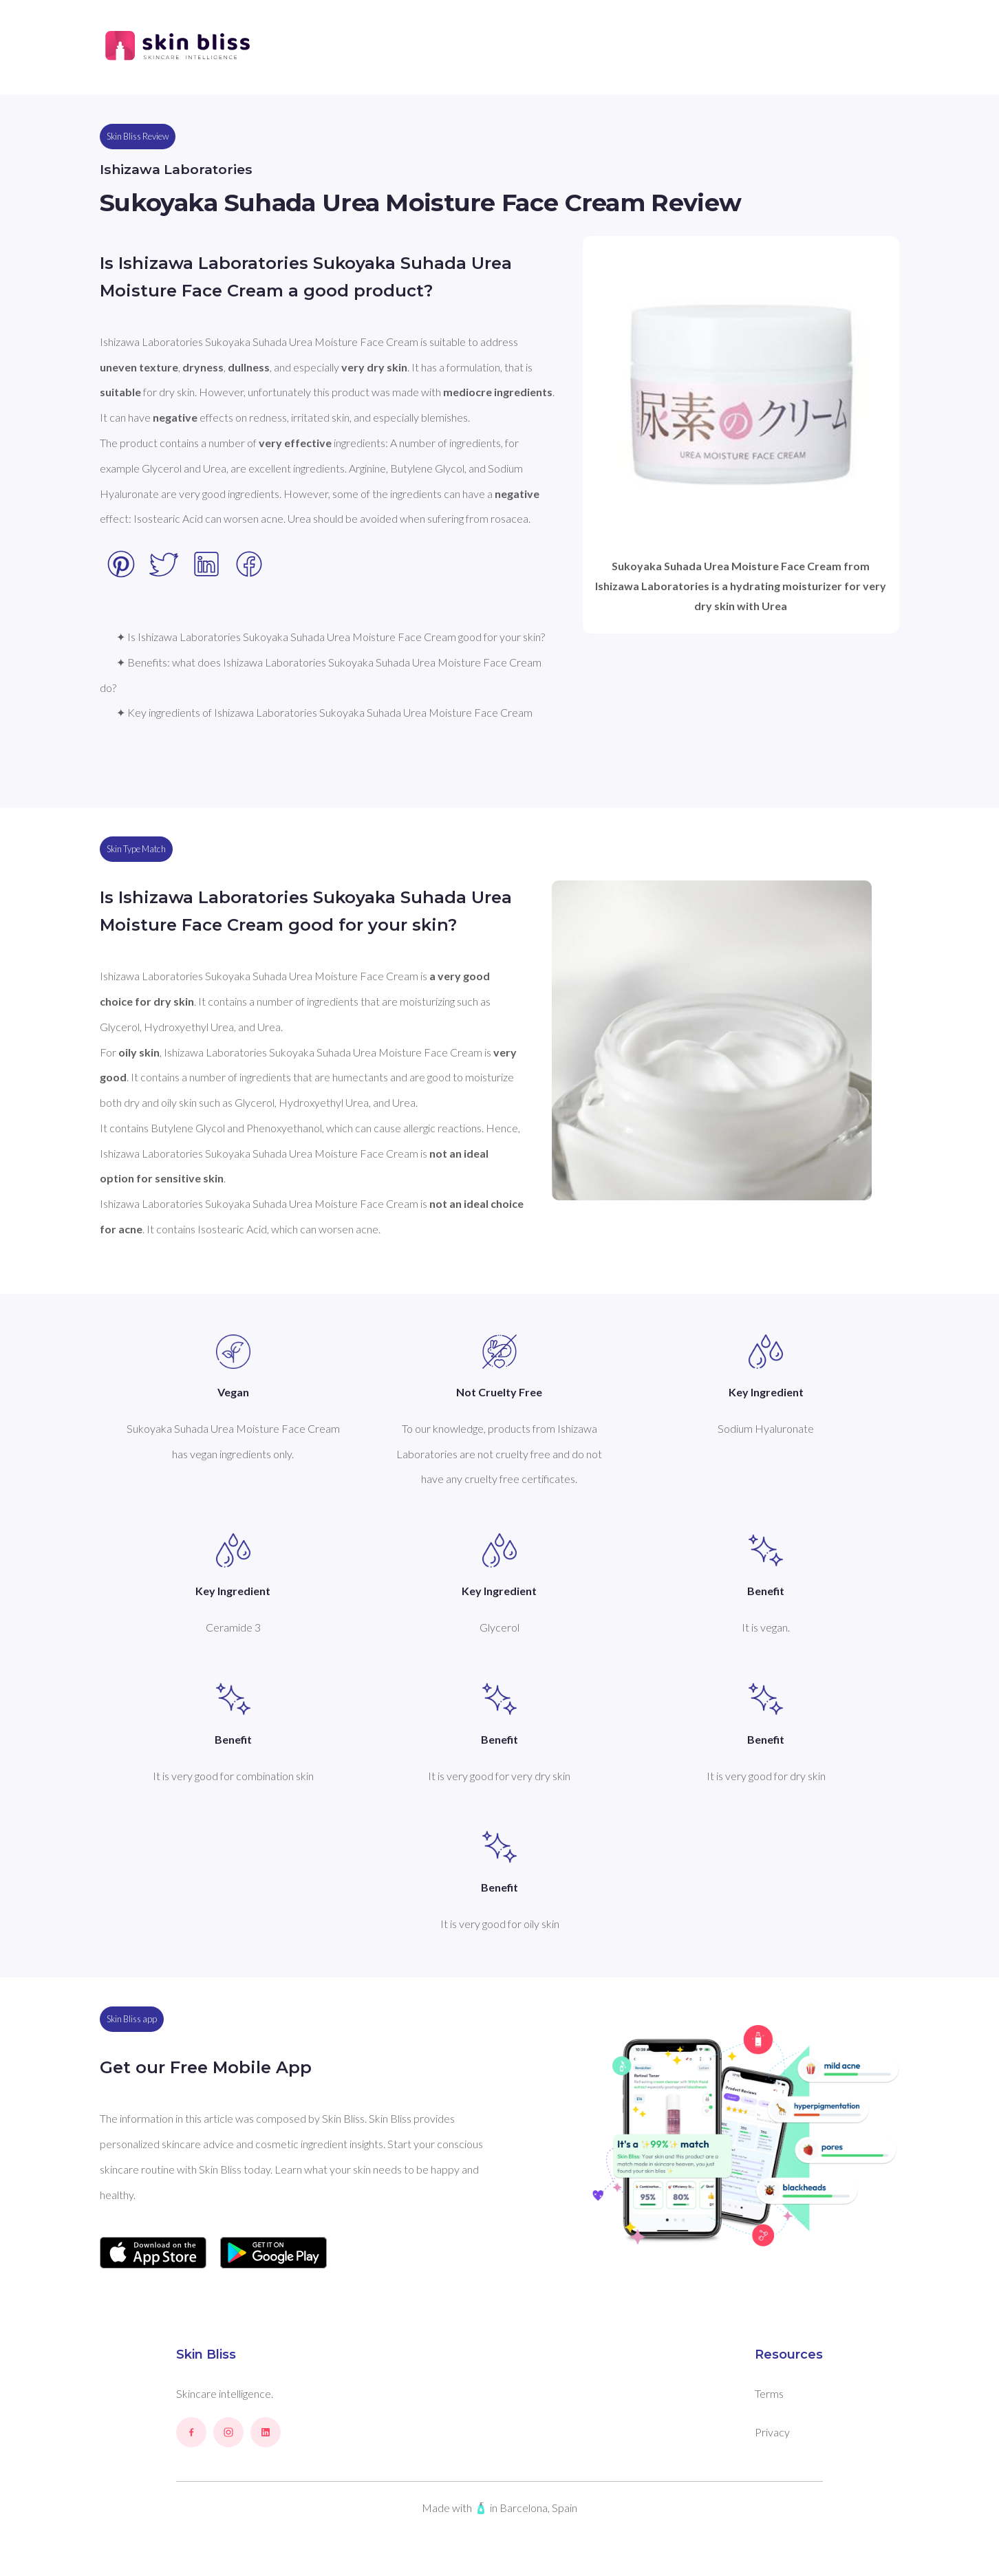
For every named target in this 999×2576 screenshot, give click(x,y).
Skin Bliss (206, 2354)
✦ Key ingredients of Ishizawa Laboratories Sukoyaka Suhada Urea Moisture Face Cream (324, 712)
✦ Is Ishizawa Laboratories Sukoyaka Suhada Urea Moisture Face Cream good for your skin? (330, 636)
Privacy (772, 2431)
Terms (769, 2393)
